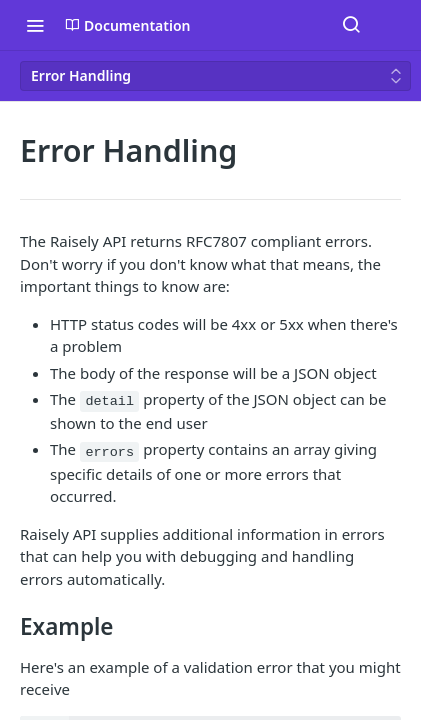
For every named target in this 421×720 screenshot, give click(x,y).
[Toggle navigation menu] (35, 25)
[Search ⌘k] (351, 25)
